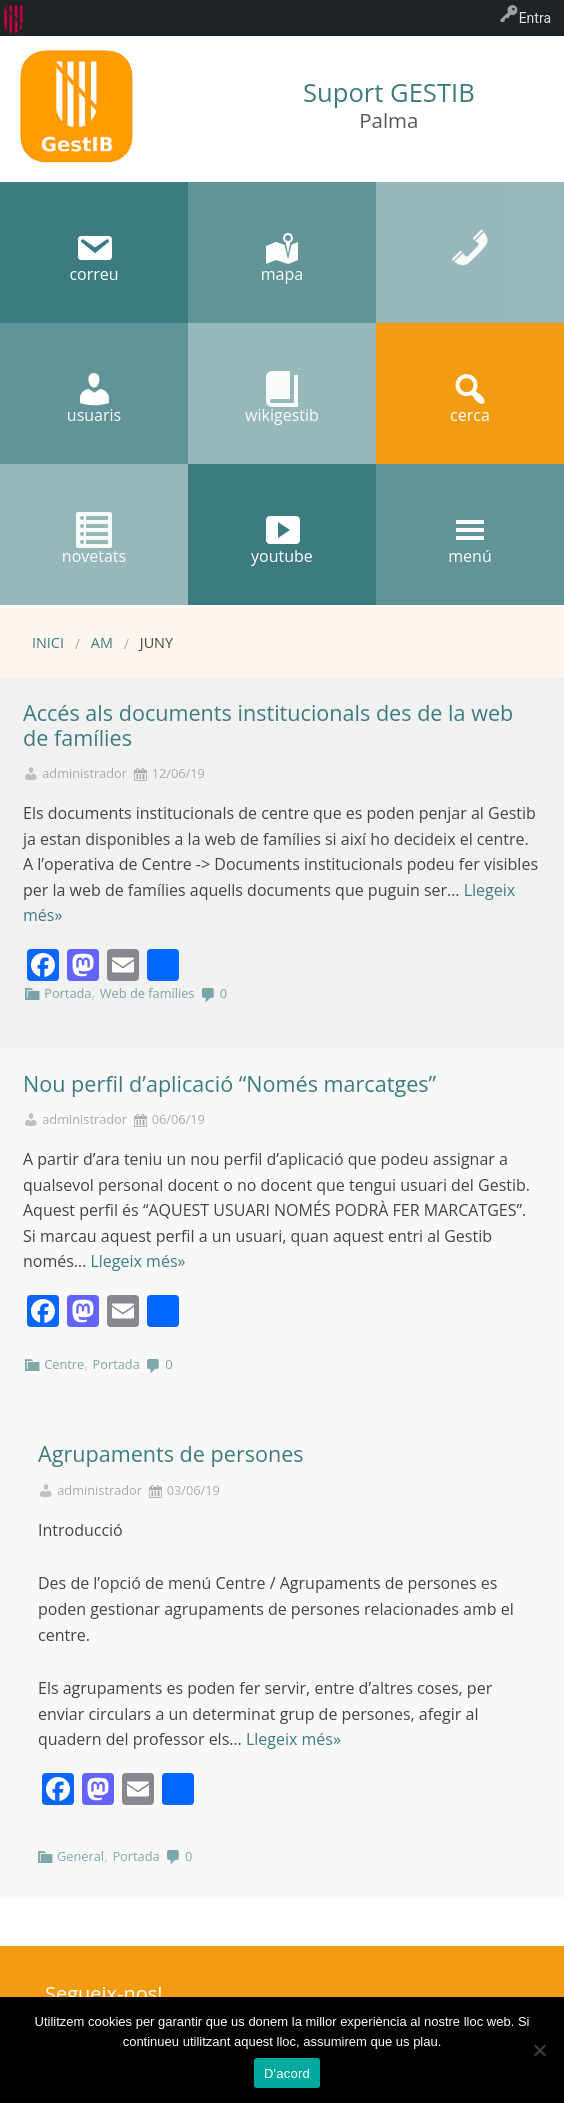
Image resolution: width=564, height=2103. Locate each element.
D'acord (287, 2073)
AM (102, 642)
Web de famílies (147, 993)
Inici (48, 642)
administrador (84, 773)
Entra (535, 18)
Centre (64, 1364)
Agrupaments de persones (171, 1453)
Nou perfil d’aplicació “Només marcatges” (229, 1083)
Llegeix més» (137, 1261)
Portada (67, 993)
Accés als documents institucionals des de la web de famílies (268, 725)
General (80, 1856)
